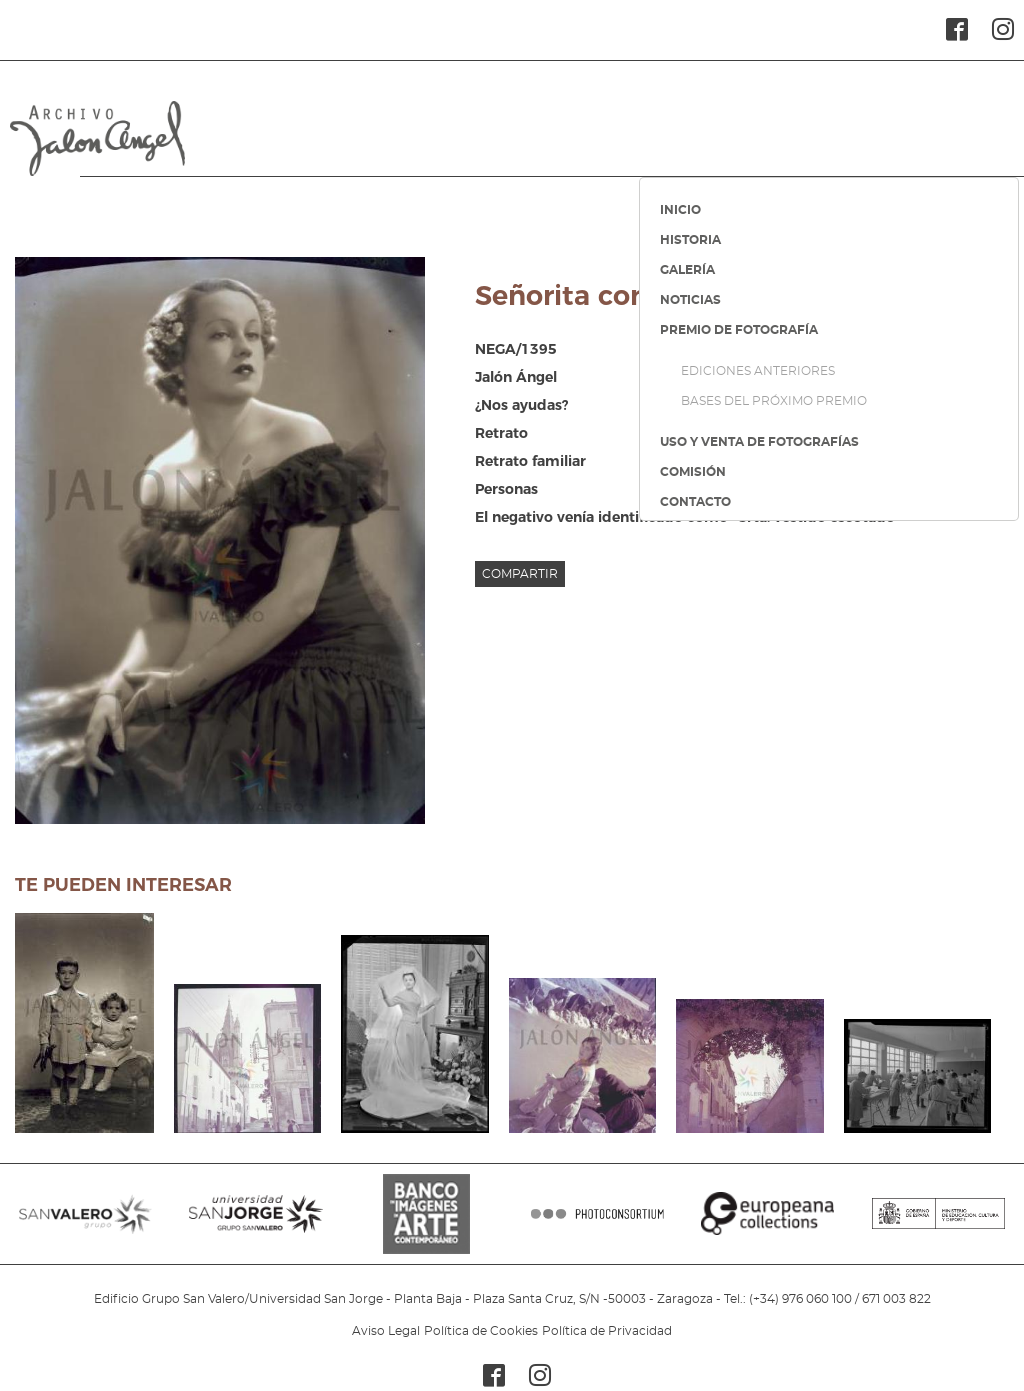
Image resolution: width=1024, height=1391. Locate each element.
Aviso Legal (386, 1331)
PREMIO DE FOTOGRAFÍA (739, 330)
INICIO (680, 210)
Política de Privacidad (607, 1331)
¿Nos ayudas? (521, 405)
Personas (506, 489)
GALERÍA (687, 270)
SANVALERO (85, 1224)
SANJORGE (255, 1224)
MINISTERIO (938, 1224)
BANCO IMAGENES (426, 1224)
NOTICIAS (690, 300)
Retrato (501, 433)
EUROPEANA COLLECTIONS (767, 1224)
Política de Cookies (481, 1331)
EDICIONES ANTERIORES (758, 371)
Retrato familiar (530, 461)
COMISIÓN (693, 472)
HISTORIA (690, 240)
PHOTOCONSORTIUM (597, 1224)
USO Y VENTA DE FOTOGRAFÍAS (759, 442)
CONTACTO (695, 502)
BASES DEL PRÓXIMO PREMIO (774, 401)
